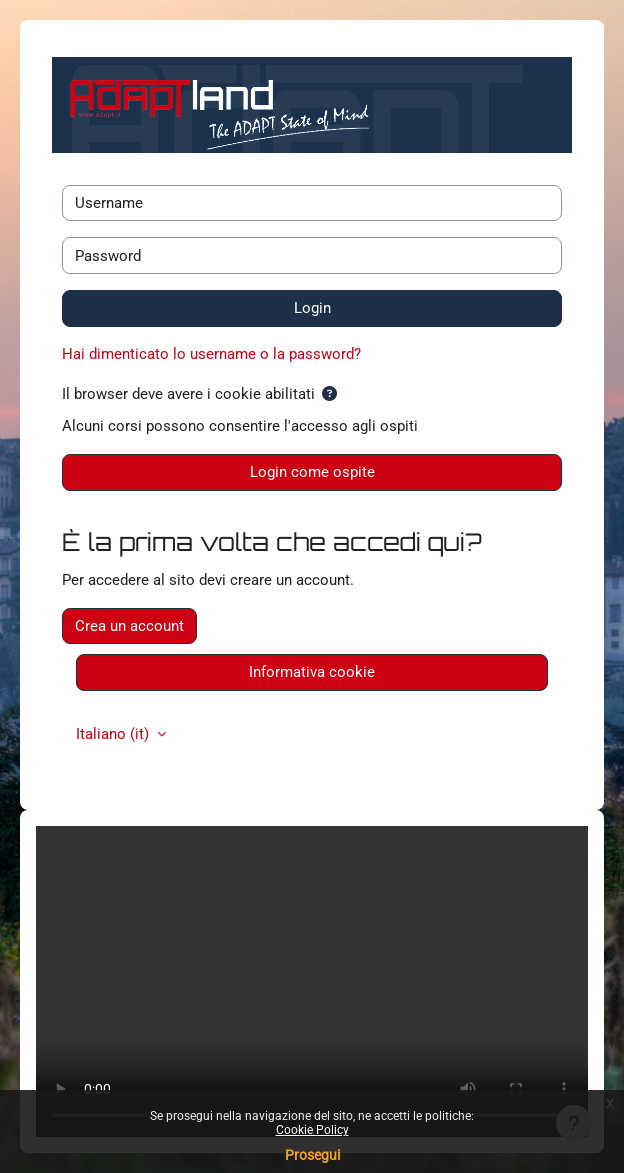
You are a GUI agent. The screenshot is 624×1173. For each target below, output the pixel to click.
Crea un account (129, 626)
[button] (329, 394)
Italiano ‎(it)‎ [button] (114, 734)
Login (312, 308)
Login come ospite (312, 472)
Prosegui (312, 1155)
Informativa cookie (312, 672)
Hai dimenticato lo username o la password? (211, 354)
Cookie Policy (312, 1130)
